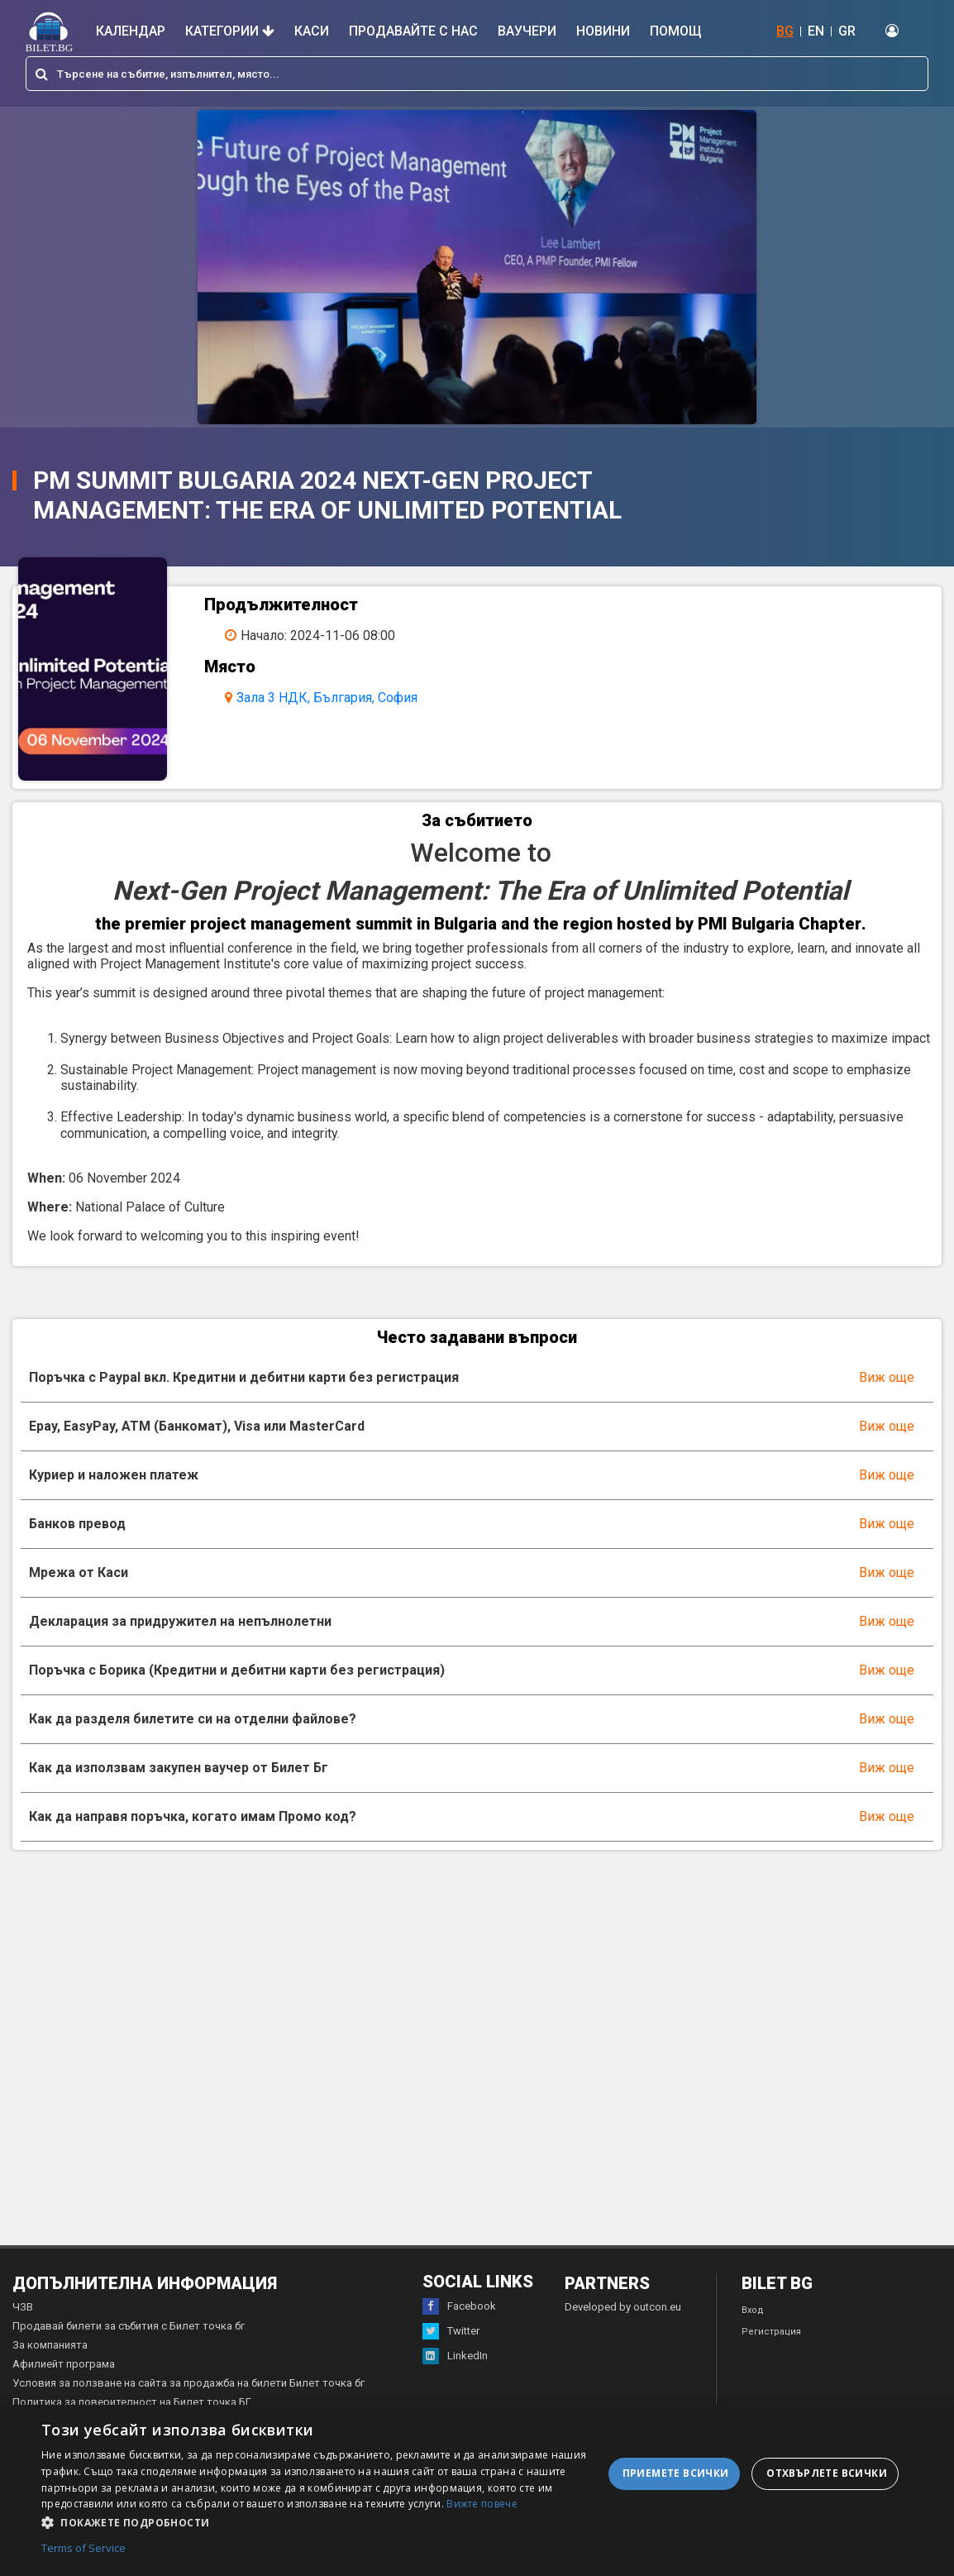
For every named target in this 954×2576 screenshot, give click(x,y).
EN (816, 31)
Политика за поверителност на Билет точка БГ (131, 2402)
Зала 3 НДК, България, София (326, 697)
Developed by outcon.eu (623, 2306)
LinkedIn (455, 2356)
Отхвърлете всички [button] (826, 2473)
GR (847, 31)
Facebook (459, 2306)
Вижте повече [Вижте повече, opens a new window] (482, 2504)
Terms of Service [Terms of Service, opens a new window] (83, 2548)
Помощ (676, 31)
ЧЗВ (22, 2306)
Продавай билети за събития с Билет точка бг (128, 2325)
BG (785, 31)
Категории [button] (229, 31)
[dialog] (477, 2490)
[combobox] (477, 73)
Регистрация (771, 2331)
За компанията (50, 2344)
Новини (603, 31)
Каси (311, 31)
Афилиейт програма (63, 2364)
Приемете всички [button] (675, 2473)
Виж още (886, 1377)
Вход (753, 2310)
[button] (322, 2521)
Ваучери (527, 31)
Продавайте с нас (413, 31)
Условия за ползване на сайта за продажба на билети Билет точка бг (188, 2383)
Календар (130, 31)
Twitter (450, 2331)
